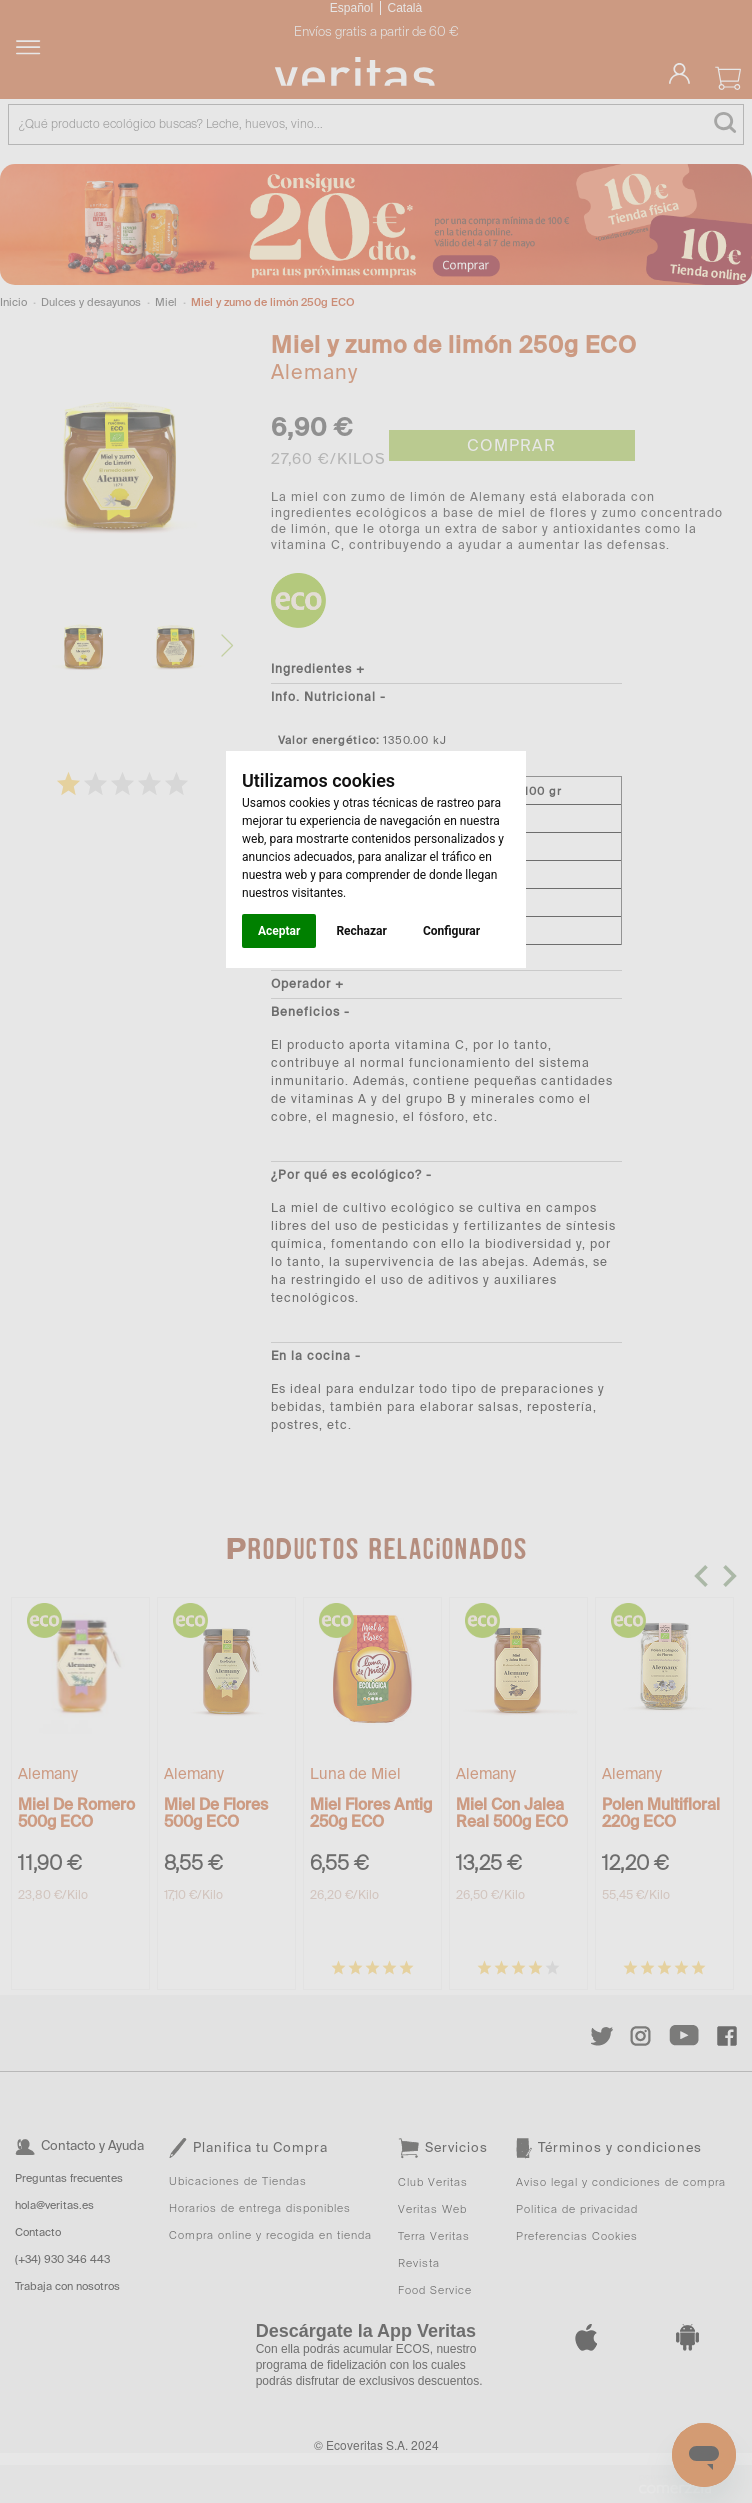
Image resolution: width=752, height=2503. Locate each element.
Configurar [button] (451, 931)
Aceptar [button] (279, 931)
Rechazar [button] (361, 931)
